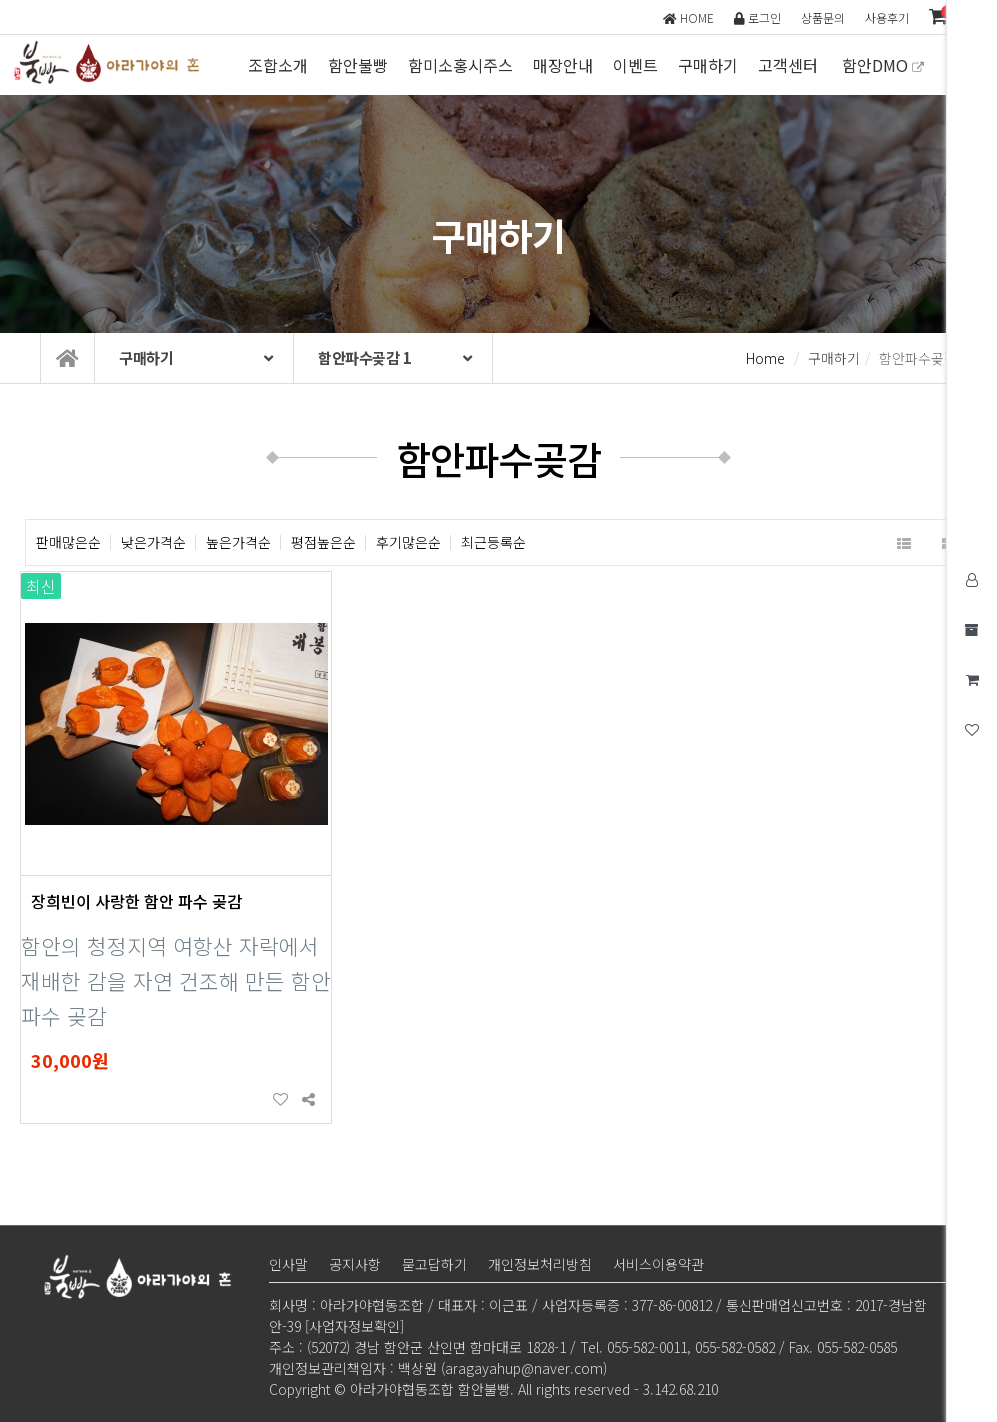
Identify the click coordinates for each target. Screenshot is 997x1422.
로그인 (757, 17)
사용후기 (887, 17)
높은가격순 (238, 542)
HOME (688, 17)
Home (765, 358)
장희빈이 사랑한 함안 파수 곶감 (136, 901)
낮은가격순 (153, 542)
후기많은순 (408, 542)
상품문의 (823, 17)
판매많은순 (68, 542)
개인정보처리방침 (540, 1264)
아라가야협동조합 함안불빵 (110, 62)
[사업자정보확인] (354, 1326)
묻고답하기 (434, 1264)
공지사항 (355, 1264)
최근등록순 (493, 542)
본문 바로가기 (0, 0)
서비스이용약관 (658, 1264)
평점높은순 (323, 542)
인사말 (288, 1264)
